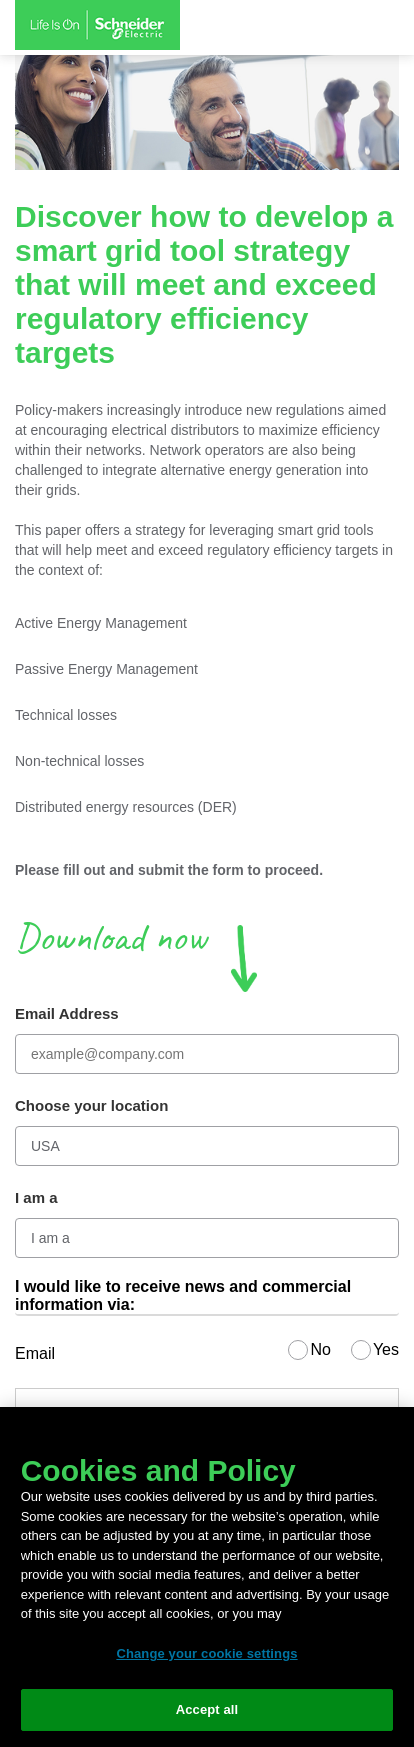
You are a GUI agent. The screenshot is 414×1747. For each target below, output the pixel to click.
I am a (36, 1197)
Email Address (67, 1013)
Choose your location (91, 1105)
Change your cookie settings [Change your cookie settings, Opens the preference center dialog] (206, 1653)
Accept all (207, 1709)
